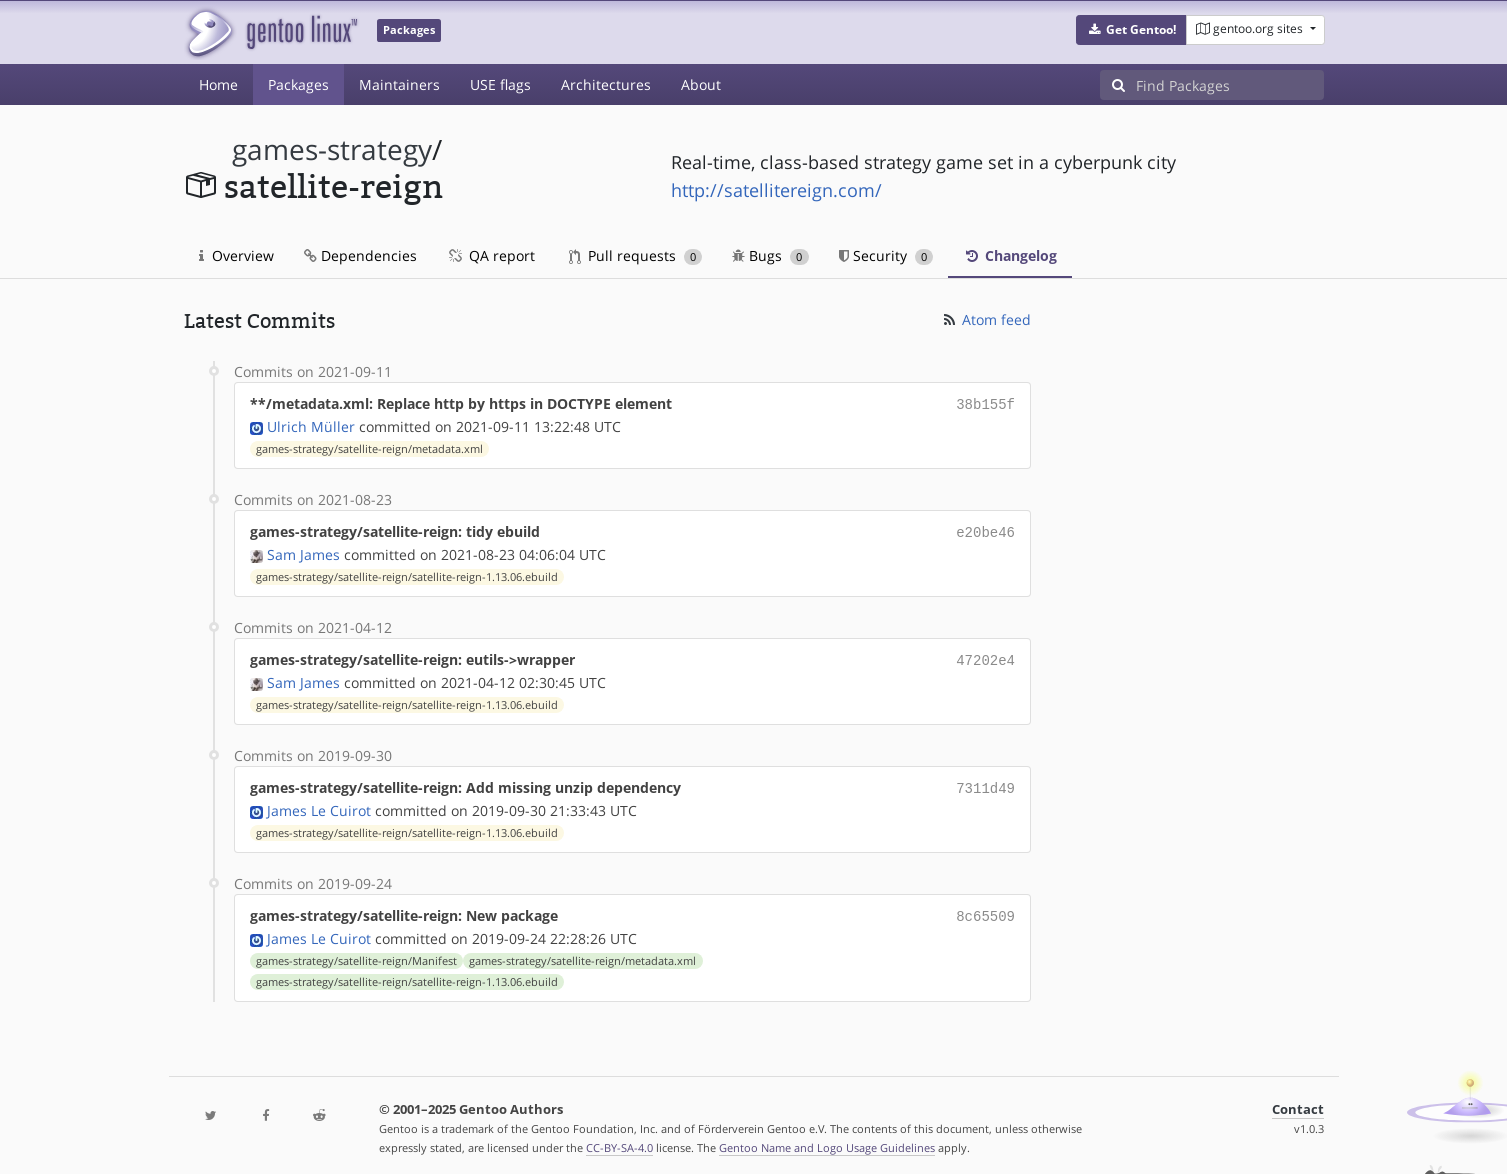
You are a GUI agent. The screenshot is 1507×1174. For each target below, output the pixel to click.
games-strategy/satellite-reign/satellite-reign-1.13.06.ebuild (407, 573)
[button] (1131, 30)
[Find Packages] (1230, 85)
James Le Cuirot (319, 802)
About (701, 84)
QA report (491, 255)
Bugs (770, 255)
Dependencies (360, 255)
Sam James (303, 550)
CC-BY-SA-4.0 (619, 1137)
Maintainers (399, 84)
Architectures (606, 84)
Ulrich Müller (311, 424)
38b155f (985, 403)
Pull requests (636, 255)
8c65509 (985, 907)
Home (218, 84)
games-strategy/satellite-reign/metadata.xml (369, 447)
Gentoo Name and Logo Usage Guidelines (827, 1137)
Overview (236, 255)
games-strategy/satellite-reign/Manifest (356, 951)
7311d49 (985, 781)
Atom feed (985, 319)
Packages (298, 84)
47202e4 (985, 655)
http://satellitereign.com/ (776, 190)
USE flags (500, 84)
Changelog (1010, 255)
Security (886, 255)
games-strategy (332, 149)
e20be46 (985, 529)
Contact (1298, 1099)
